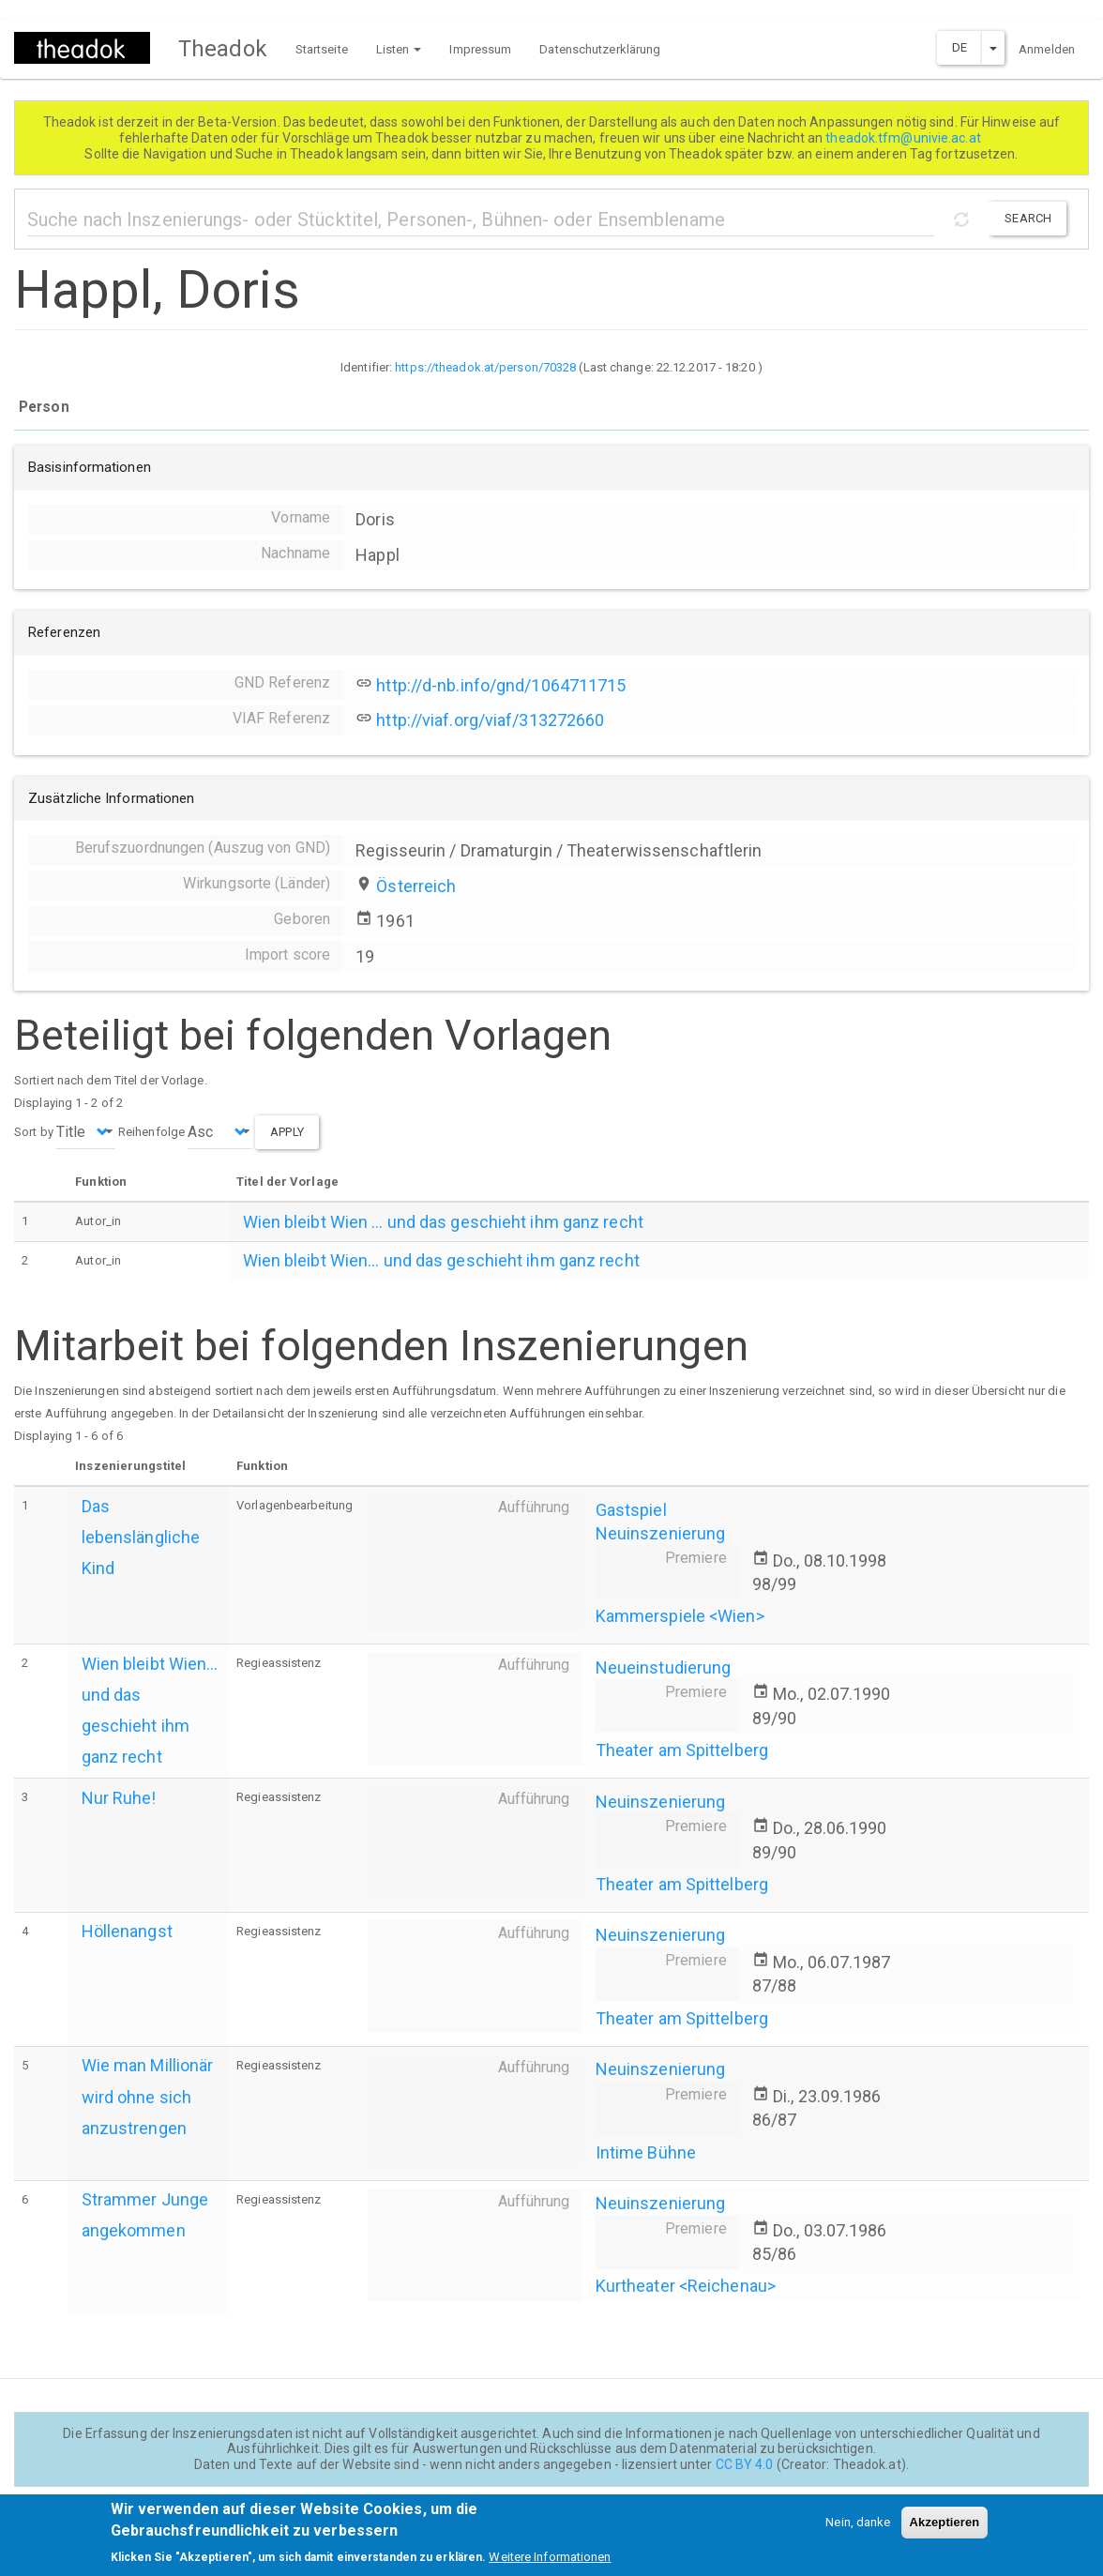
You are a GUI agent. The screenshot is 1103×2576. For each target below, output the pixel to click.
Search (1028, 218)
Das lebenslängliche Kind (141, 1537)
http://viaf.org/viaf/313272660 (490, 720)
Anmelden (1047, 49)
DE (959, 47)
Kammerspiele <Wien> (680, 1616)
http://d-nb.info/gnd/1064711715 (501, 685)
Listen (399, 49)
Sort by (33, 1132)
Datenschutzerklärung (599, 49)
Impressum (480, 49)
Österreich (416, 886)
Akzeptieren (945, 2530)
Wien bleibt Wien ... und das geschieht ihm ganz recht (443, 1222)
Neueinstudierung (664, 1667)
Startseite (321, 49)
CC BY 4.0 (745, 2464)
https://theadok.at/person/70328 (485, 367)
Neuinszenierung (661, 1533)
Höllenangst (127, 1931)
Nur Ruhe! (119, 1798)
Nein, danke (857, 2530)
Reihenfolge (151, 1132)
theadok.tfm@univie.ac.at (904, 137)
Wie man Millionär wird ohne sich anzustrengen (148, 2096)
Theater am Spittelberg (682, 1750)
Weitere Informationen (550, 2564)
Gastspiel (631, 1510)
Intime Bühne (646, 2152)
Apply (287, 1132)
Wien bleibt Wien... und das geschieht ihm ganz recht (441, 1260)
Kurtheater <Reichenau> (686, 2286)
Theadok (222, 49)
